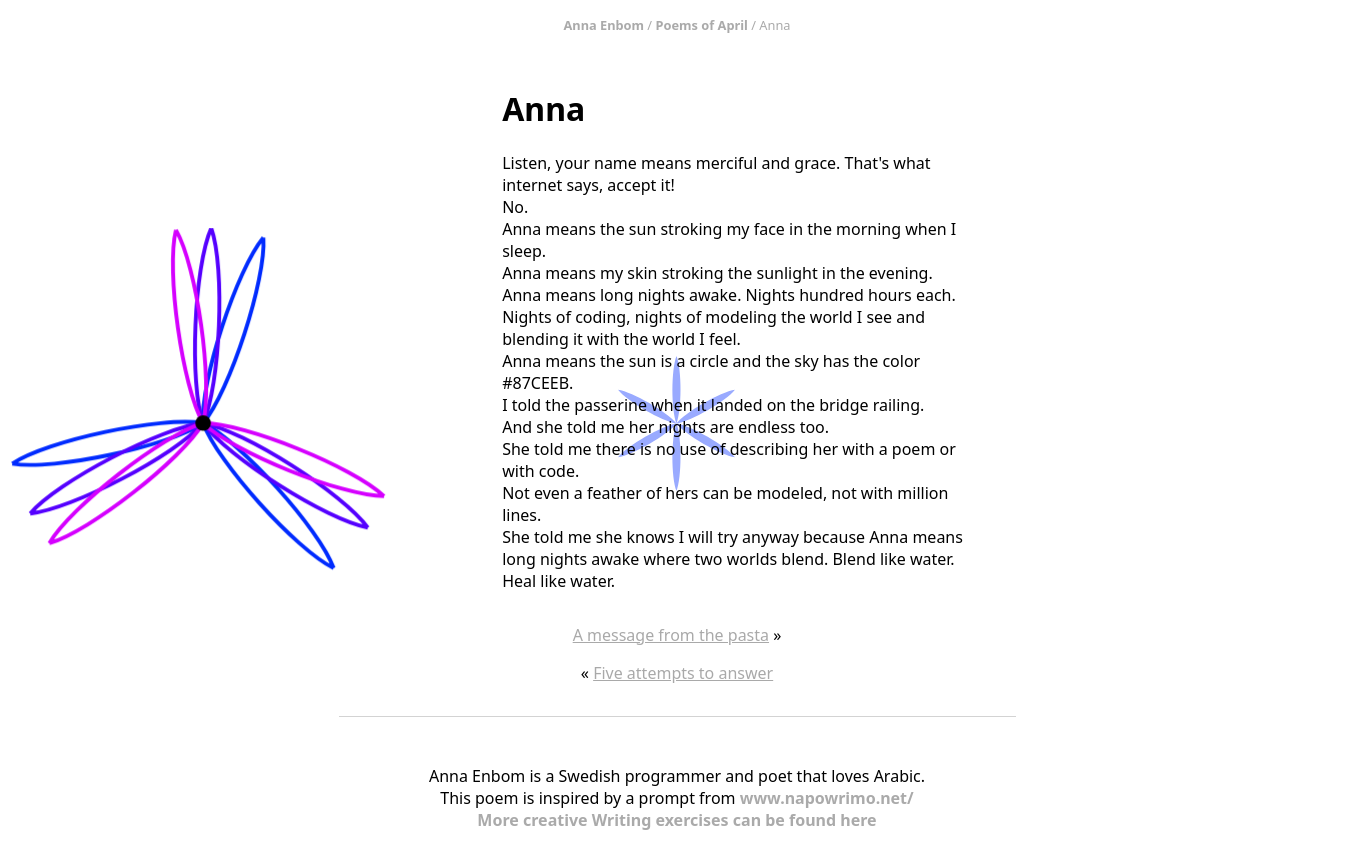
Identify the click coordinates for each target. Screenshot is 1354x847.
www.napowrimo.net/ (827, 798)
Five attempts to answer (683, 673)
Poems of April (701, 25)
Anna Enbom (604, 25)
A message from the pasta (671, 635)
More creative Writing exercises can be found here (676, 820)
